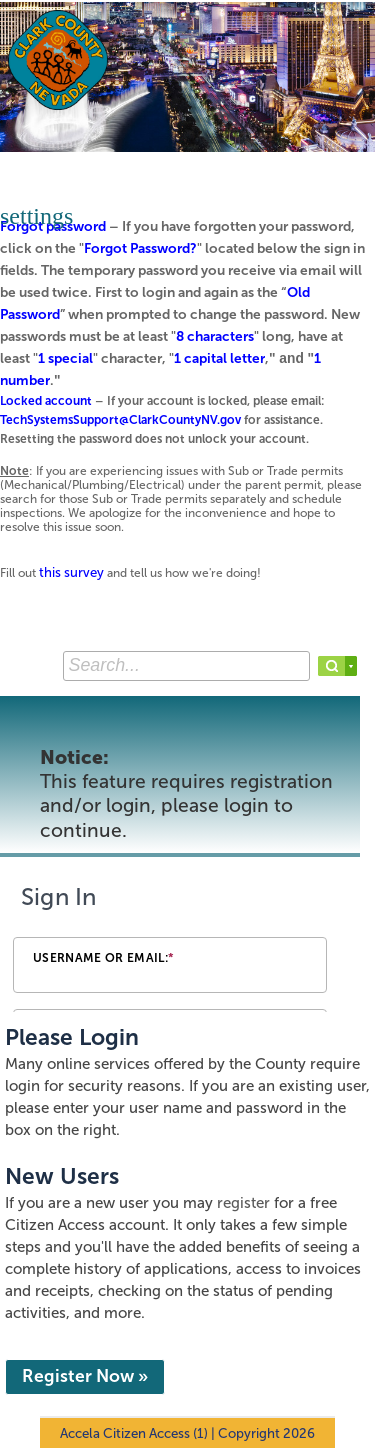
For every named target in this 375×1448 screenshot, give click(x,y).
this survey (71, 572)
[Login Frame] (187, 943)
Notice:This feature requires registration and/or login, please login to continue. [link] (186, 793)
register (243, 1203)
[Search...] (186, 666)
